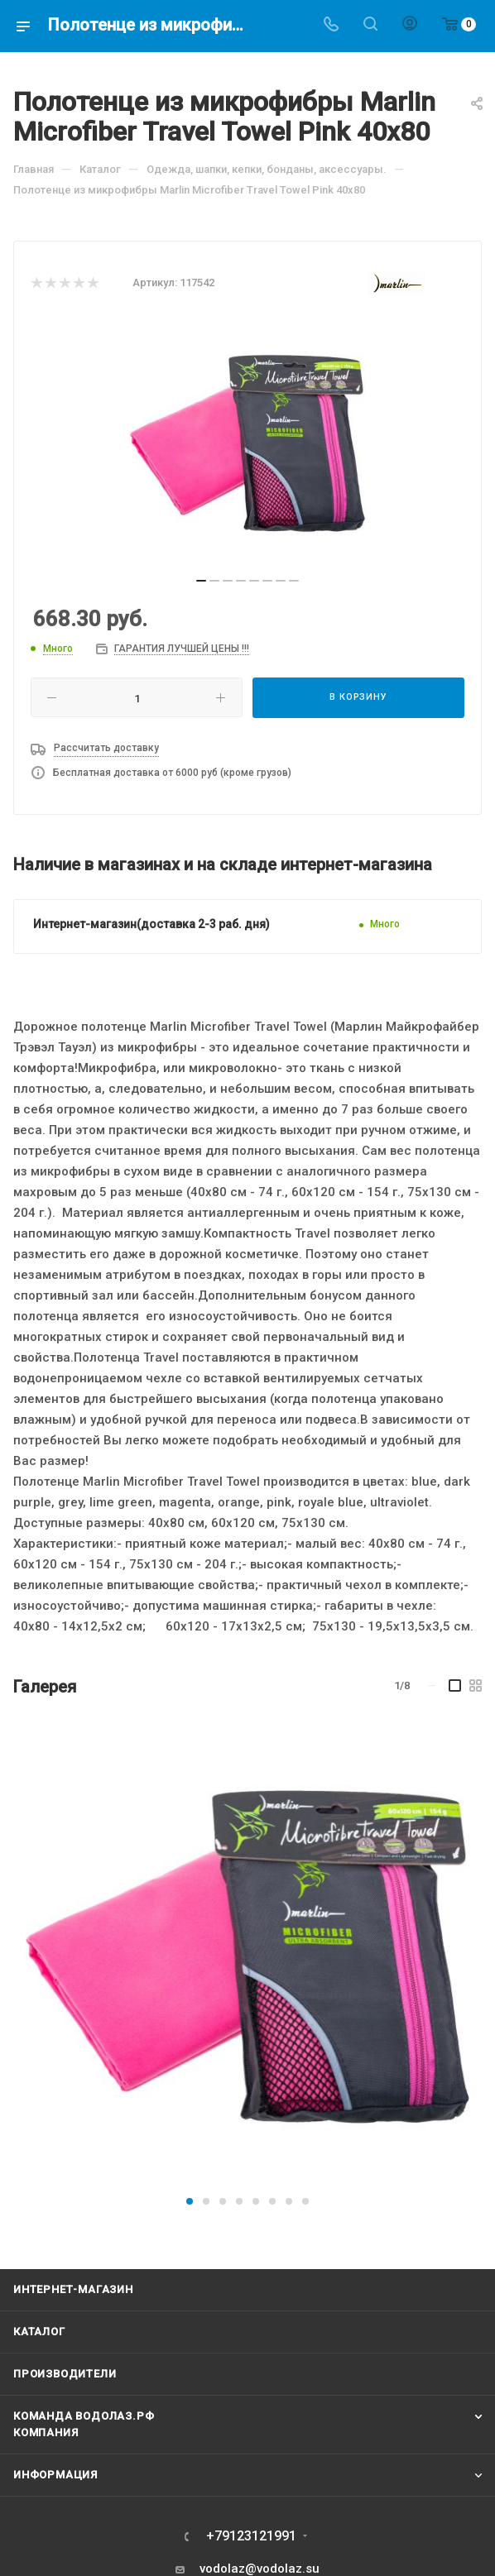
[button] (189, 2201)
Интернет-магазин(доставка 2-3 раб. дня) (151, 924)
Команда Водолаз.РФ (83, 2416)
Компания (45, 2432)
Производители (64, 2374)
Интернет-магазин (73, 2289)
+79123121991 (251, 2536)
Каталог (39, 2331)
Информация (55, 2474)
